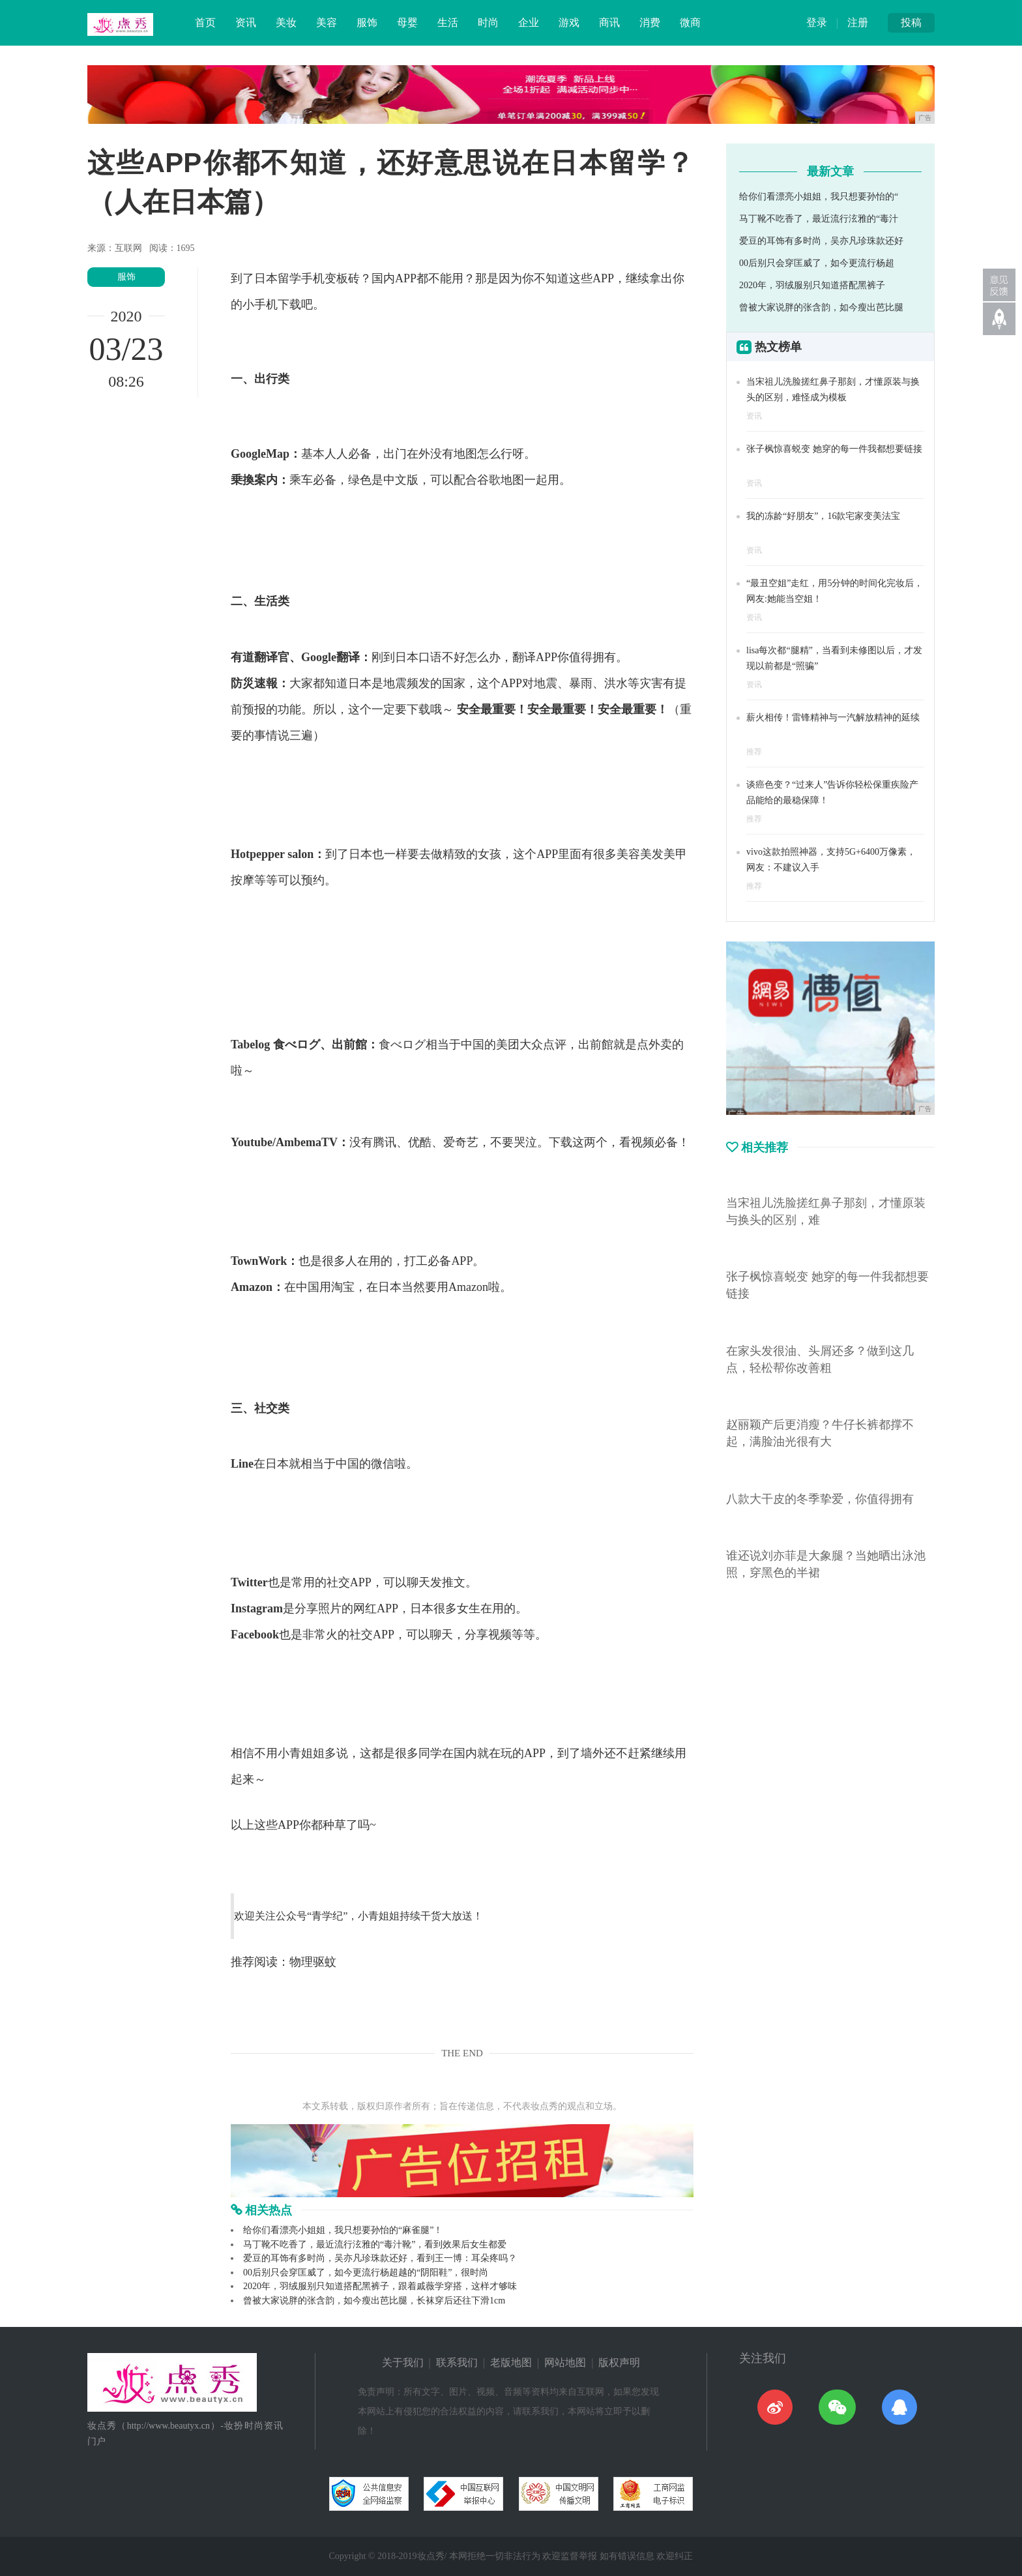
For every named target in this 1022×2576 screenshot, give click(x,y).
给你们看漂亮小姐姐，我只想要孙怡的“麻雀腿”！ (343, 2230)
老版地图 (511, 2362)
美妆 (286, 22)
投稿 (911, 22)
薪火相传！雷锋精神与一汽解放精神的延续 (833, 717)
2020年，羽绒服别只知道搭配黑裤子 (812, 285)
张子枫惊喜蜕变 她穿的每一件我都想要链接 (834, 449)
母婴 (407, 22)
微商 (690, 22)
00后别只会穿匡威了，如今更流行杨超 (816, 263)
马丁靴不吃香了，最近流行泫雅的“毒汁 (818, 219)
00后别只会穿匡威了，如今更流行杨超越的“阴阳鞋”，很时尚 (365, 2272)
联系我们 (457, 2362)
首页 (205, 22)
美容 (326, 22)
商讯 (609, 22)
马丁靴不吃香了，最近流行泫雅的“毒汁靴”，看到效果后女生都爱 (374, 2244)
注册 (857, 22)
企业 (528, 22)
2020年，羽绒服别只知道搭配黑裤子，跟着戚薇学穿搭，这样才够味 (380, 2286)
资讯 (245, 22)
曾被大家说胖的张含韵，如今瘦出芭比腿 (821, 307)
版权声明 (619, 2362)
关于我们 (403, 2362)
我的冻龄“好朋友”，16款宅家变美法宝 (823, 516)
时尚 (488, 22)
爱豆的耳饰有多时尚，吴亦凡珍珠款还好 (821, 241)
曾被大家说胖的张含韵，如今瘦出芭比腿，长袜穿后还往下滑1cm (374, 2300)
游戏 (569, 22)
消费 (649, 22)
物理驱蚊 (312, 1961)
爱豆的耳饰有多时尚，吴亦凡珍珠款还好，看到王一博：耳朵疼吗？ (380, 2258)
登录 (816, 22)
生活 (447, 22)
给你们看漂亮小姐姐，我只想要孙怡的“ (818, 196)
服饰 (367, 22)
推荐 (754, 751)
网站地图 (565, 2362)
